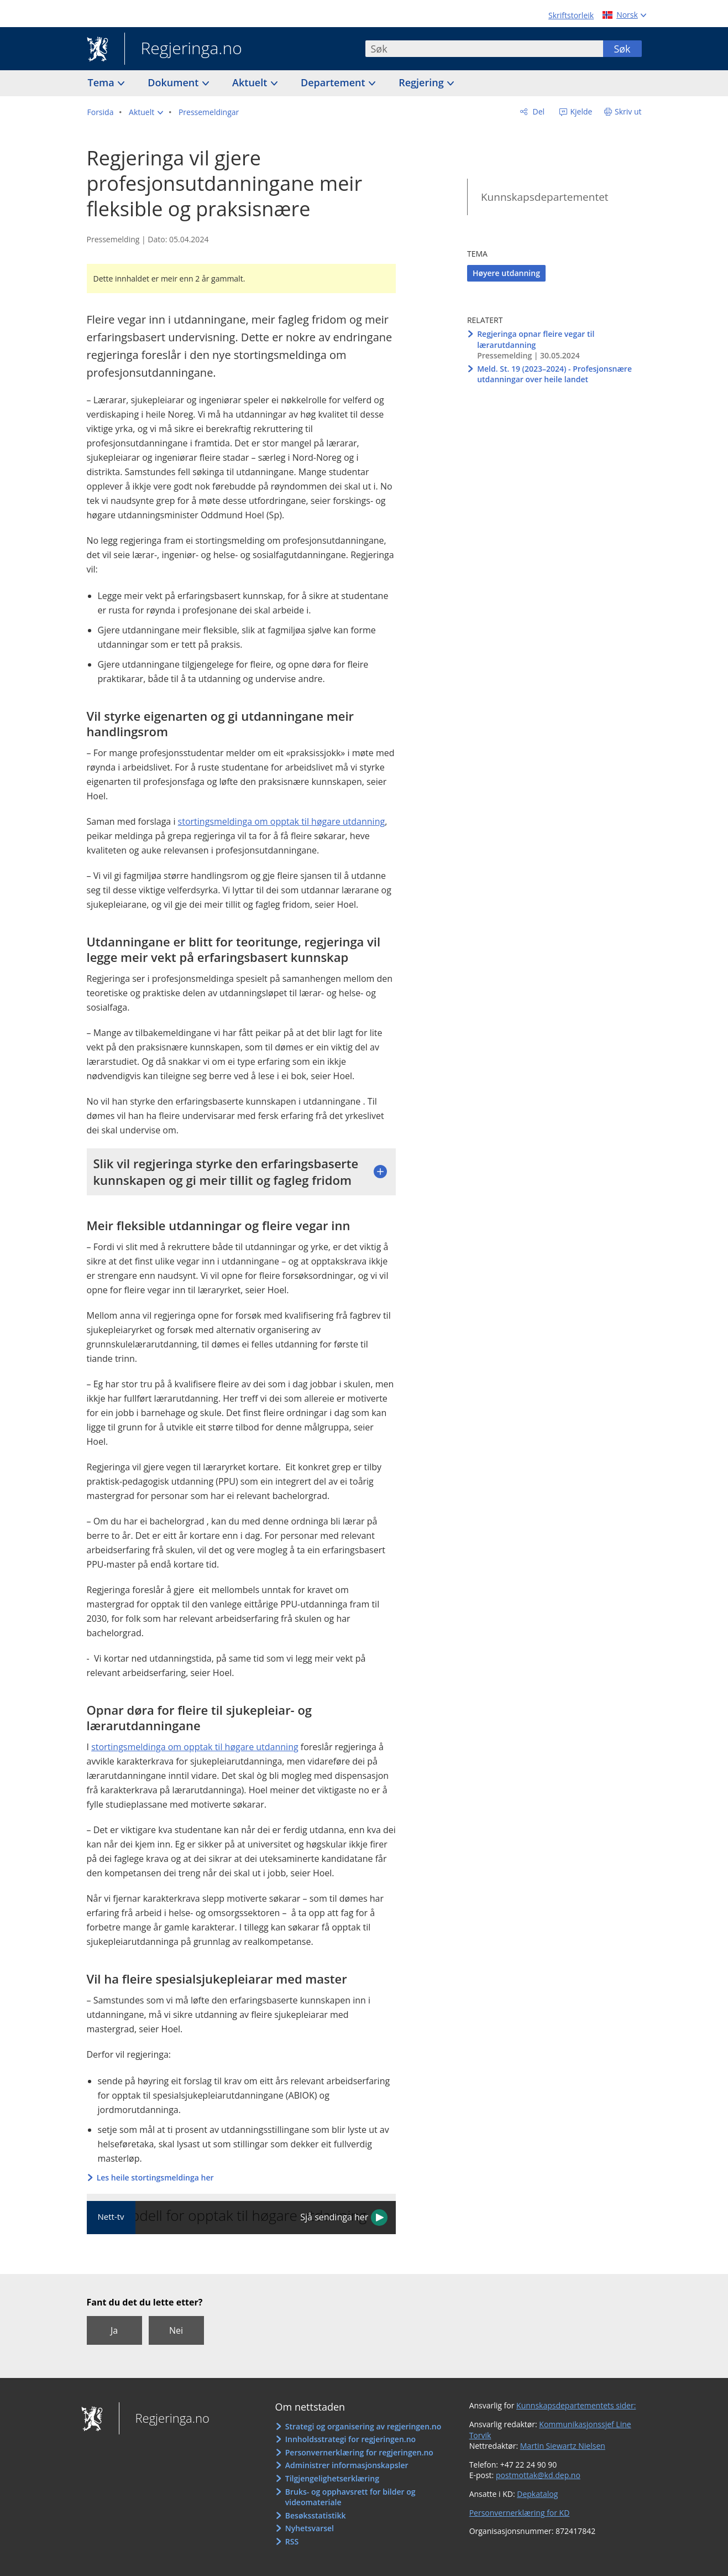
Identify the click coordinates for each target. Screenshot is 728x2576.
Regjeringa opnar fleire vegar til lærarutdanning (535, 339)
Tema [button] (102, 82)
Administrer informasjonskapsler (346, 2465)
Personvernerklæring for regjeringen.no (359, 2452)
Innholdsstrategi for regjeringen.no (350, 2439)
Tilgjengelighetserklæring (332, 2478)
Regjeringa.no (183, 49)
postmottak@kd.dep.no (538, 2475)
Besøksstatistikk (315, 2515)
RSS (291, 2541)
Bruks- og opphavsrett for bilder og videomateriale (350, 2497)
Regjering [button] (422, 82)
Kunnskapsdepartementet (545, 197)
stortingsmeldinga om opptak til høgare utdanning (281, 821)
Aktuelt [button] (251, 82)
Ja (114, 2330)
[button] (146, 112)
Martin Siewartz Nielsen (562, 2445)
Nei (176, 2330)
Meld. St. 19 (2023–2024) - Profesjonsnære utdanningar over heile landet (554, 374)
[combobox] (484, 48)
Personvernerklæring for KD (519, 2512)
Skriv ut (628, 111)
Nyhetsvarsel (309, 2528)
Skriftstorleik (571, 15)
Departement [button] (334, 82)
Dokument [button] (174, 82)
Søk (622, 48)
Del (537, 111)
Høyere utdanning (506, 273)
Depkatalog (537, 2494)
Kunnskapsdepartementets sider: (576, 2405)
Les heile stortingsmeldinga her (155, 2177)
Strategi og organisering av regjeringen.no (363, 2426)
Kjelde (580, 111)
